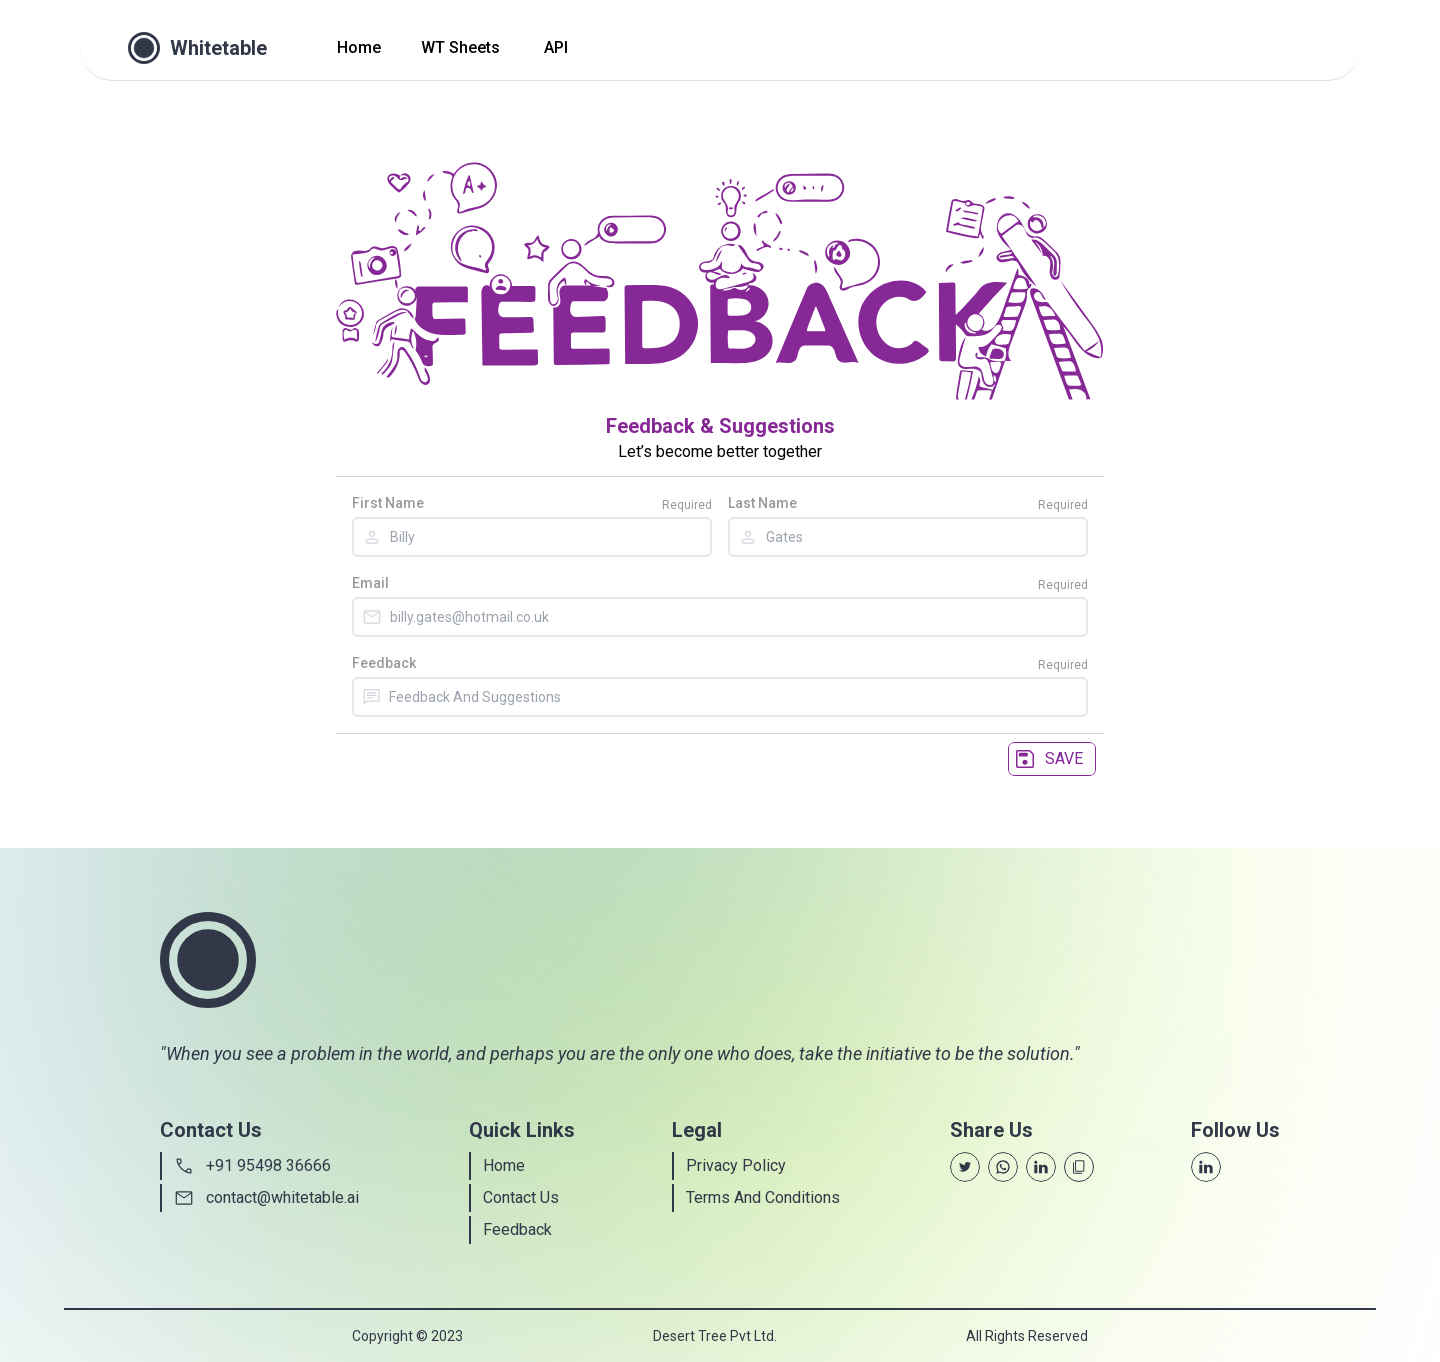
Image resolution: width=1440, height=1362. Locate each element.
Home (359, 47)
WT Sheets (460, 47)
